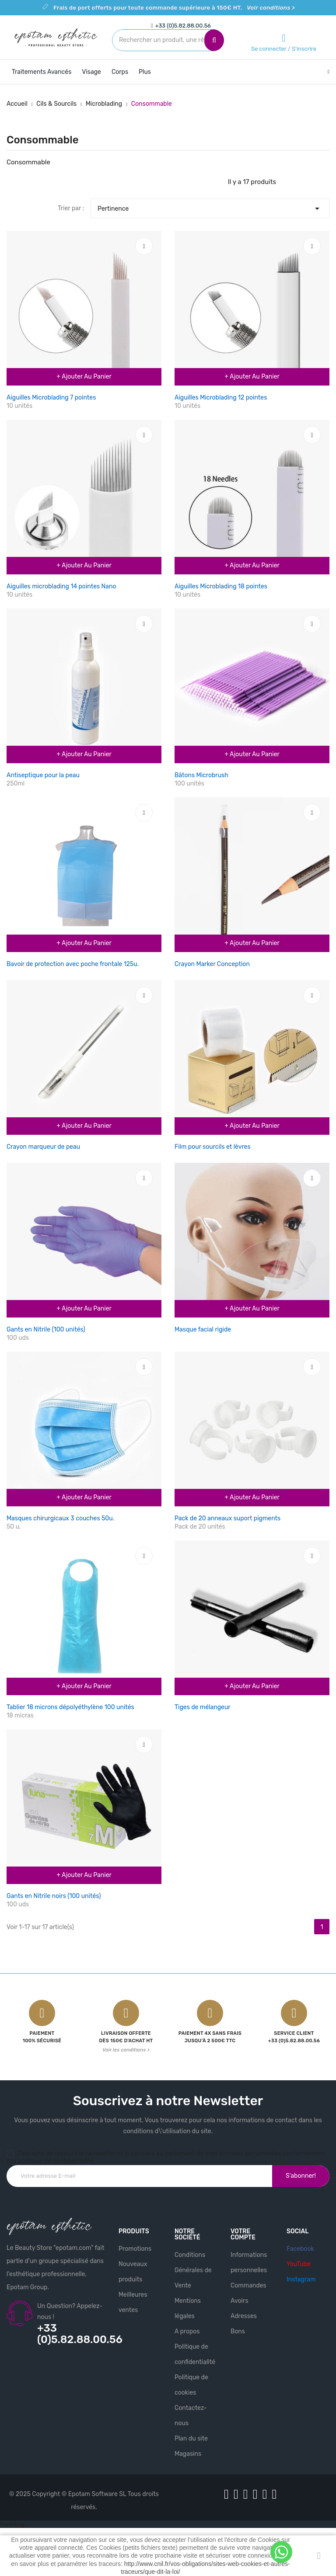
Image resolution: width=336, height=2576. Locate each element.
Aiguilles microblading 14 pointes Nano (61, 586)
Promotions (135, 2249)
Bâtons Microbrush (201, 775)
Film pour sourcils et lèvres (213, 1147)
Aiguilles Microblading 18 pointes (221, 586)
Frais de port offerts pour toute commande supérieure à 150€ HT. (174, 7)
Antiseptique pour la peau (43, 775)
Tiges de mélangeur (203, 1707)
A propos (187, 2331)
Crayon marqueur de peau (43, 1147)
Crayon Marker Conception (212, 964)
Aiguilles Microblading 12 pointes (221, 397)
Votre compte (243, 2234)
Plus (145, 72)
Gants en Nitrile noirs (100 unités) (54, 1896)
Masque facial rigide (203, 1329)
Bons (238, 2331)
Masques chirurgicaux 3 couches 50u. (60, 1518)
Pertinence (210, 206)
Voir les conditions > (126, 2050)
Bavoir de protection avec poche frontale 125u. (73, 964)
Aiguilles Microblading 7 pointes (51, 397)
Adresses (244, 2316)
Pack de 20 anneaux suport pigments (227, 1518)
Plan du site (191, 2438)
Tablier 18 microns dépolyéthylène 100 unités (70, 1707)
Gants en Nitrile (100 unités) (46, 1329)
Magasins (188, 2454)
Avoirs (239, 2301)
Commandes (248, 2285)
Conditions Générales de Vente (193, 2270)
